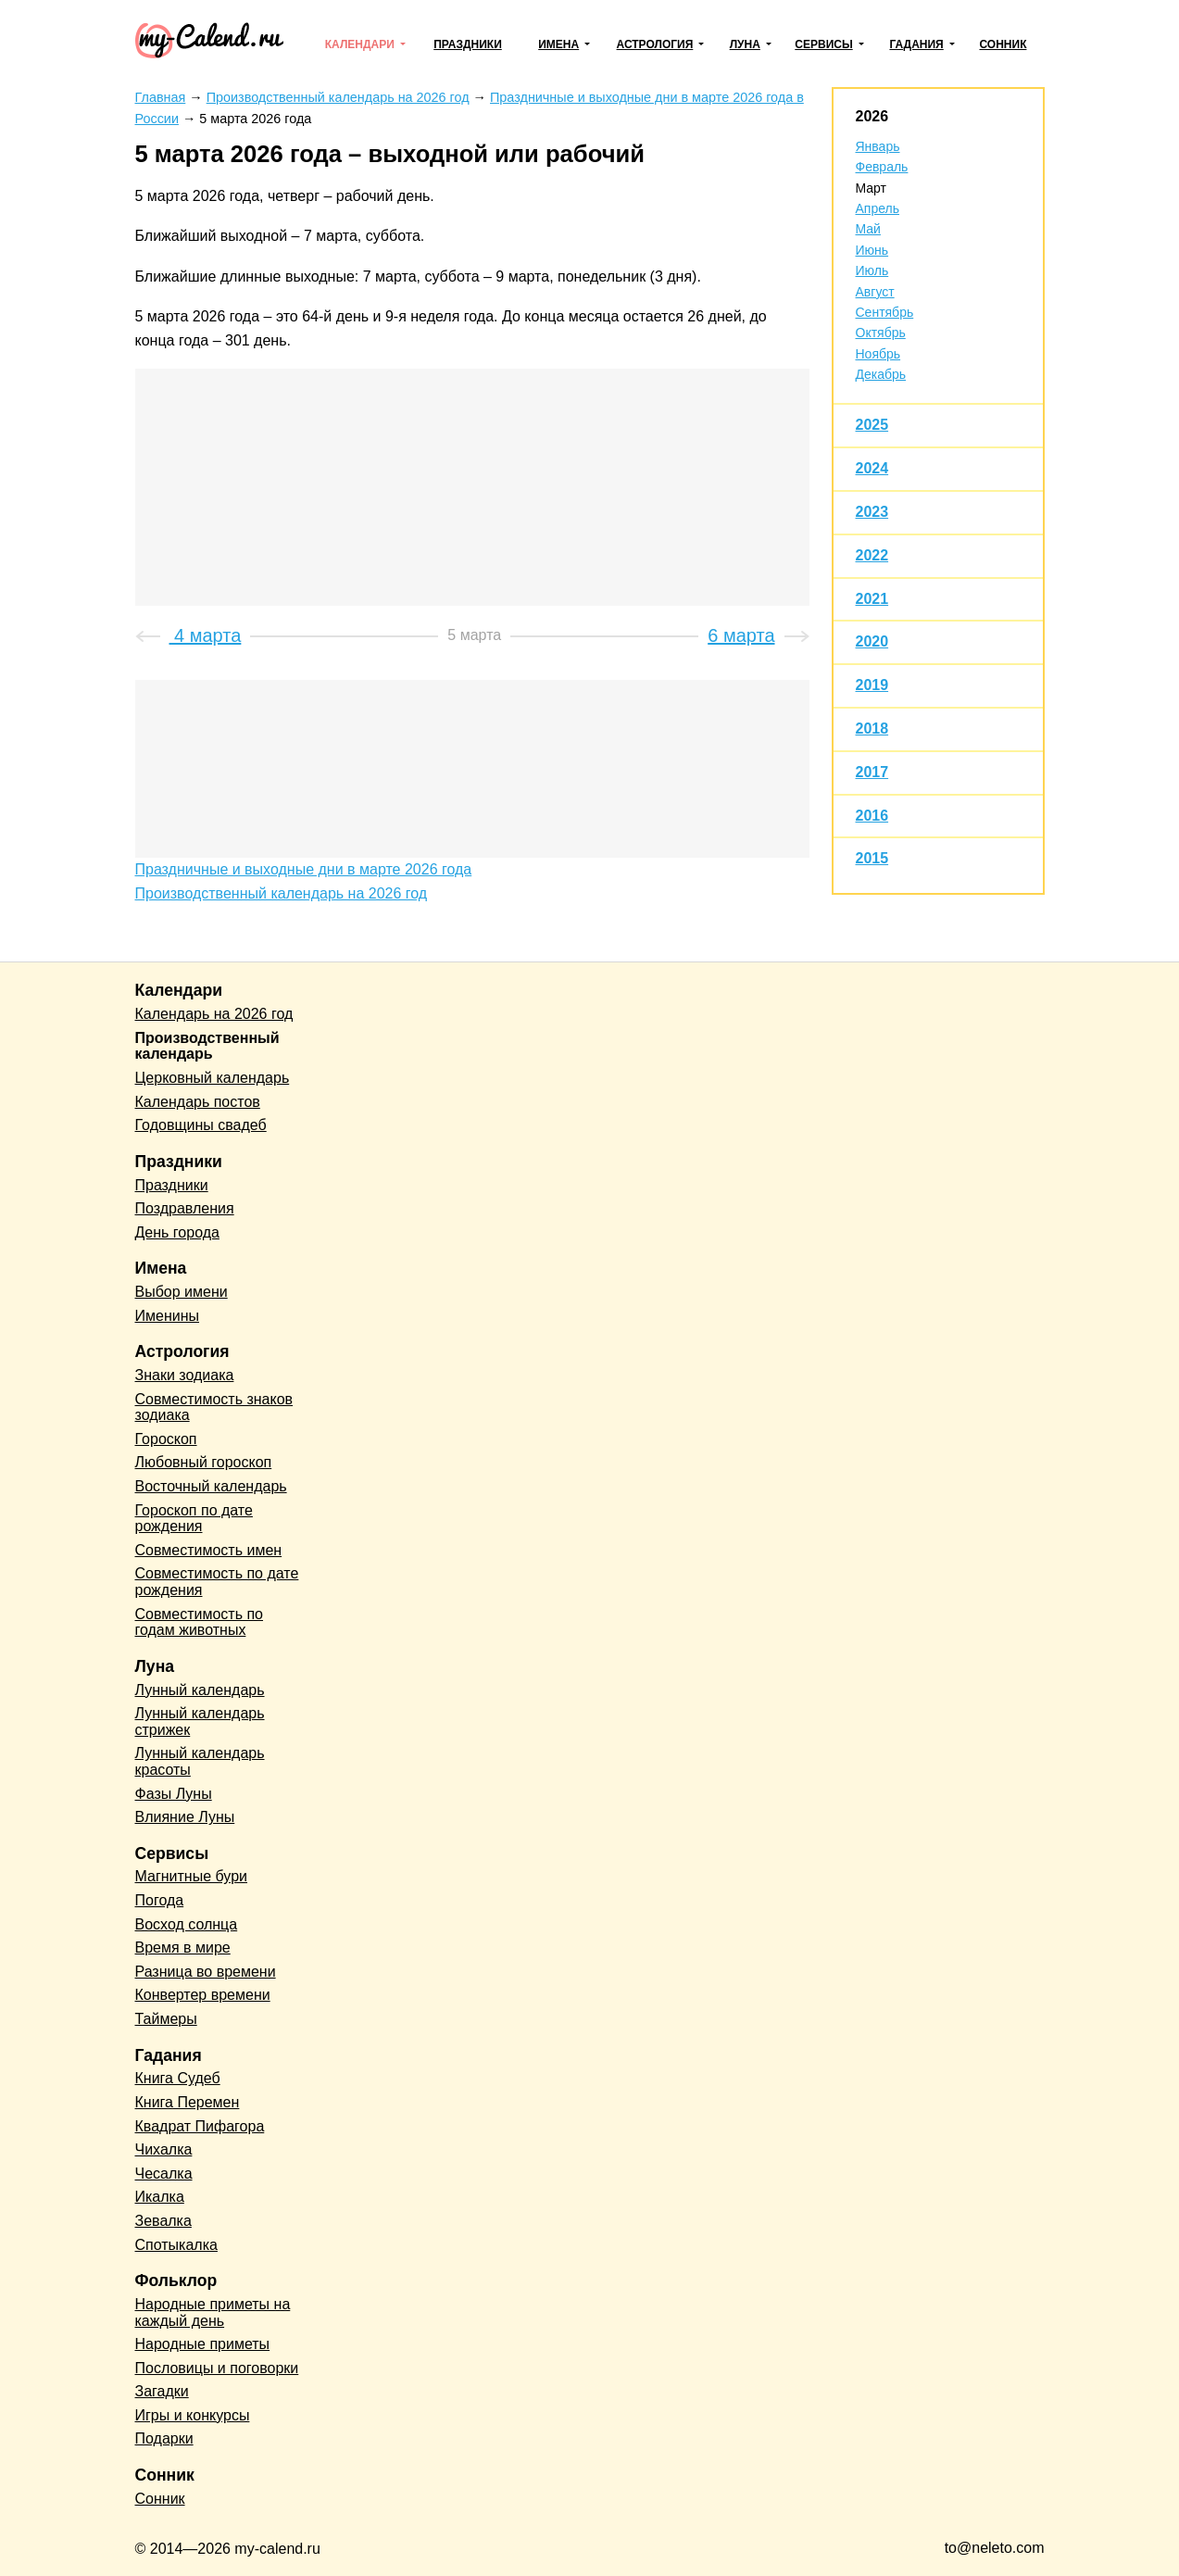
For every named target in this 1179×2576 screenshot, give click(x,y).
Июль (872, 270)
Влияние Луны (185, 1817)
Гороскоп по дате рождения (194, 1518)
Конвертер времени (202, 1995)
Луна (745, 44)
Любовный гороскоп (203, 1462)
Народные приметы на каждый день (213, 2312)
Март (871, 188)
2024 (872, 468)
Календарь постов (197, 1102)
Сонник (1002, 44)
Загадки (162, 2391)
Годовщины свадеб (201, 1125)
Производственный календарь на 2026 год (281, 893)
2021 (872, 599)
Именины (167, 1316)
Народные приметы (202, 2344)
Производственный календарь (207, 1046)
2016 (872, 815)
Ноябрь (878, 353)
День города (177, 1232)
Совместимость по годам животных (199, 1622)
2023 (872, 512)
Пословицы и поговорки (217, 2368)
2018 (872, 728)
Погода (159, 1900)
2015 (872, 858)
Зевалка (163, 2221)
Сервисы (823, 44)
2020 (872, 641)
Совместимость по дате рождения (217, 1581)
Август (875, 291)
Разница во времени (205, 1971)
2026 (872, 116)
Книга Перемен (187, 2102)
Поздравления (184, 1208)
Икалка (159, 2197)
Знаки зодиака (184, 1375)
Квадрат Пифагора (200, 2126)
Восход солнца (186, 1924)
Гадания (916, 44)
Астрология (655, 44)
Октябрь (881, 332)
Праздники (467, 44)
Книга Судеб (177, 2078)
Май (868, 228)
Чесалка (164, 2173)
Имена (558, 44)
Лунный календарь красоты (200, 1761)
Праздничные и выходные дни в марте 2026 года (303, 869)
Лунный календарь (200, 1690)
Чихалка (164, 2149)
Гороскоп (166, 1439)
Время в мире (183, 1947)
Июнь (872, 250)
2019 (872, 685)
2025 (872, 425)
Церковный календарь (212, 1078)
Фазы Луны (173, 1794)
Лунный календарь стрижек (200, 1721)
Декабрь (881, 374)
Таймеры (166, 2019)
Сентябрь (885, 312)
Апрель (878, 208)
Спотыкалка (176, 2245)
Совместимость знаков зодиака (214, 1407)
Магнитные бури (191, 1876)
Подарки (164, 2438)
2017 (872, 772)
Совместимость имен (208, 1550)
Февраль (882, 166)
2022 (872, 555)
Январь (878, 146)
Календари (360, 44)
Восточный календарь (211, 1486)
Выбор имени (181, 1292)
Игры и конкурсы (192, 2415)
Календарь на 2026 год (214, 1014)
